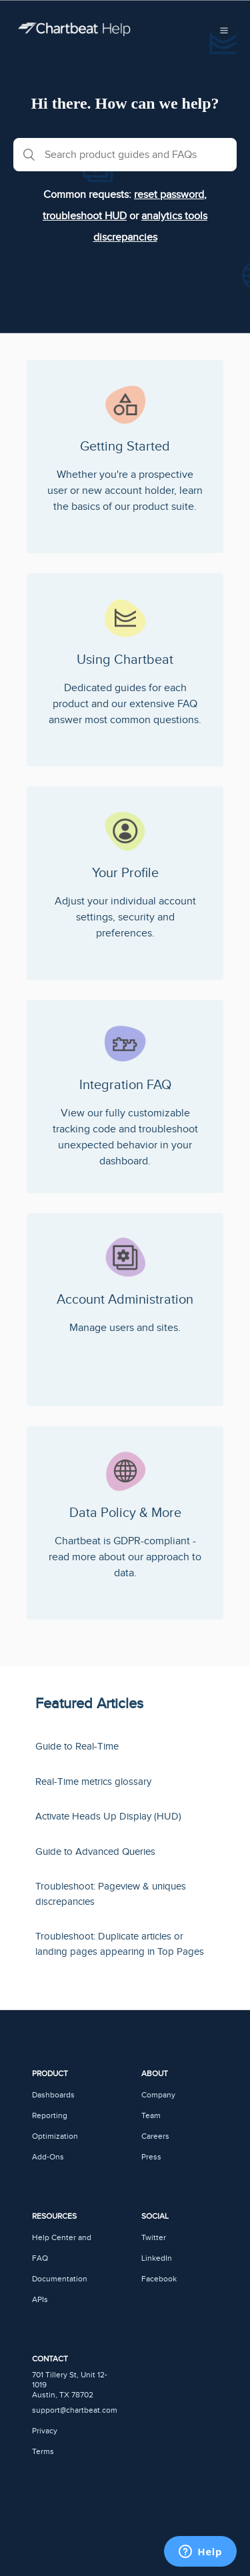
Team (151, 2115)
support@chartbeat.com (74, 2410)
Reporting (49, 2115)
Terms (43, 2451)
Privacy (44, 2431)
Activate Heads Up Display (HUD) (108, 1816)
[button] (224, 28)
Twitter (153, 2237)
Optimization (55, 2136)
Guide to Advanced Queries (95, 1852)
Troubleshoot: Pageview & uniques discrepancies (110, 1894)
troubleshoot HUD (85, 216)
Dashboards (53, 2095)
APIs (40, 2299)
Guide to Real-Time (77, 1746)
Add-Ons (48, 2157)
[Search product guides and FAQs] (125, 154)
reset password (169, 195)
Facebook (159, 2279)
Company (158, 2095)
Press (151, 2157)
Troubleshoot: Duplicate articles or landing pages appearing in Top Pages (119, 1944)
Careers (155, 2136)
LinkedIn (156, 2258)
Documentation (59, 2279)
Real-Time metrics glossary (93, 1782)
